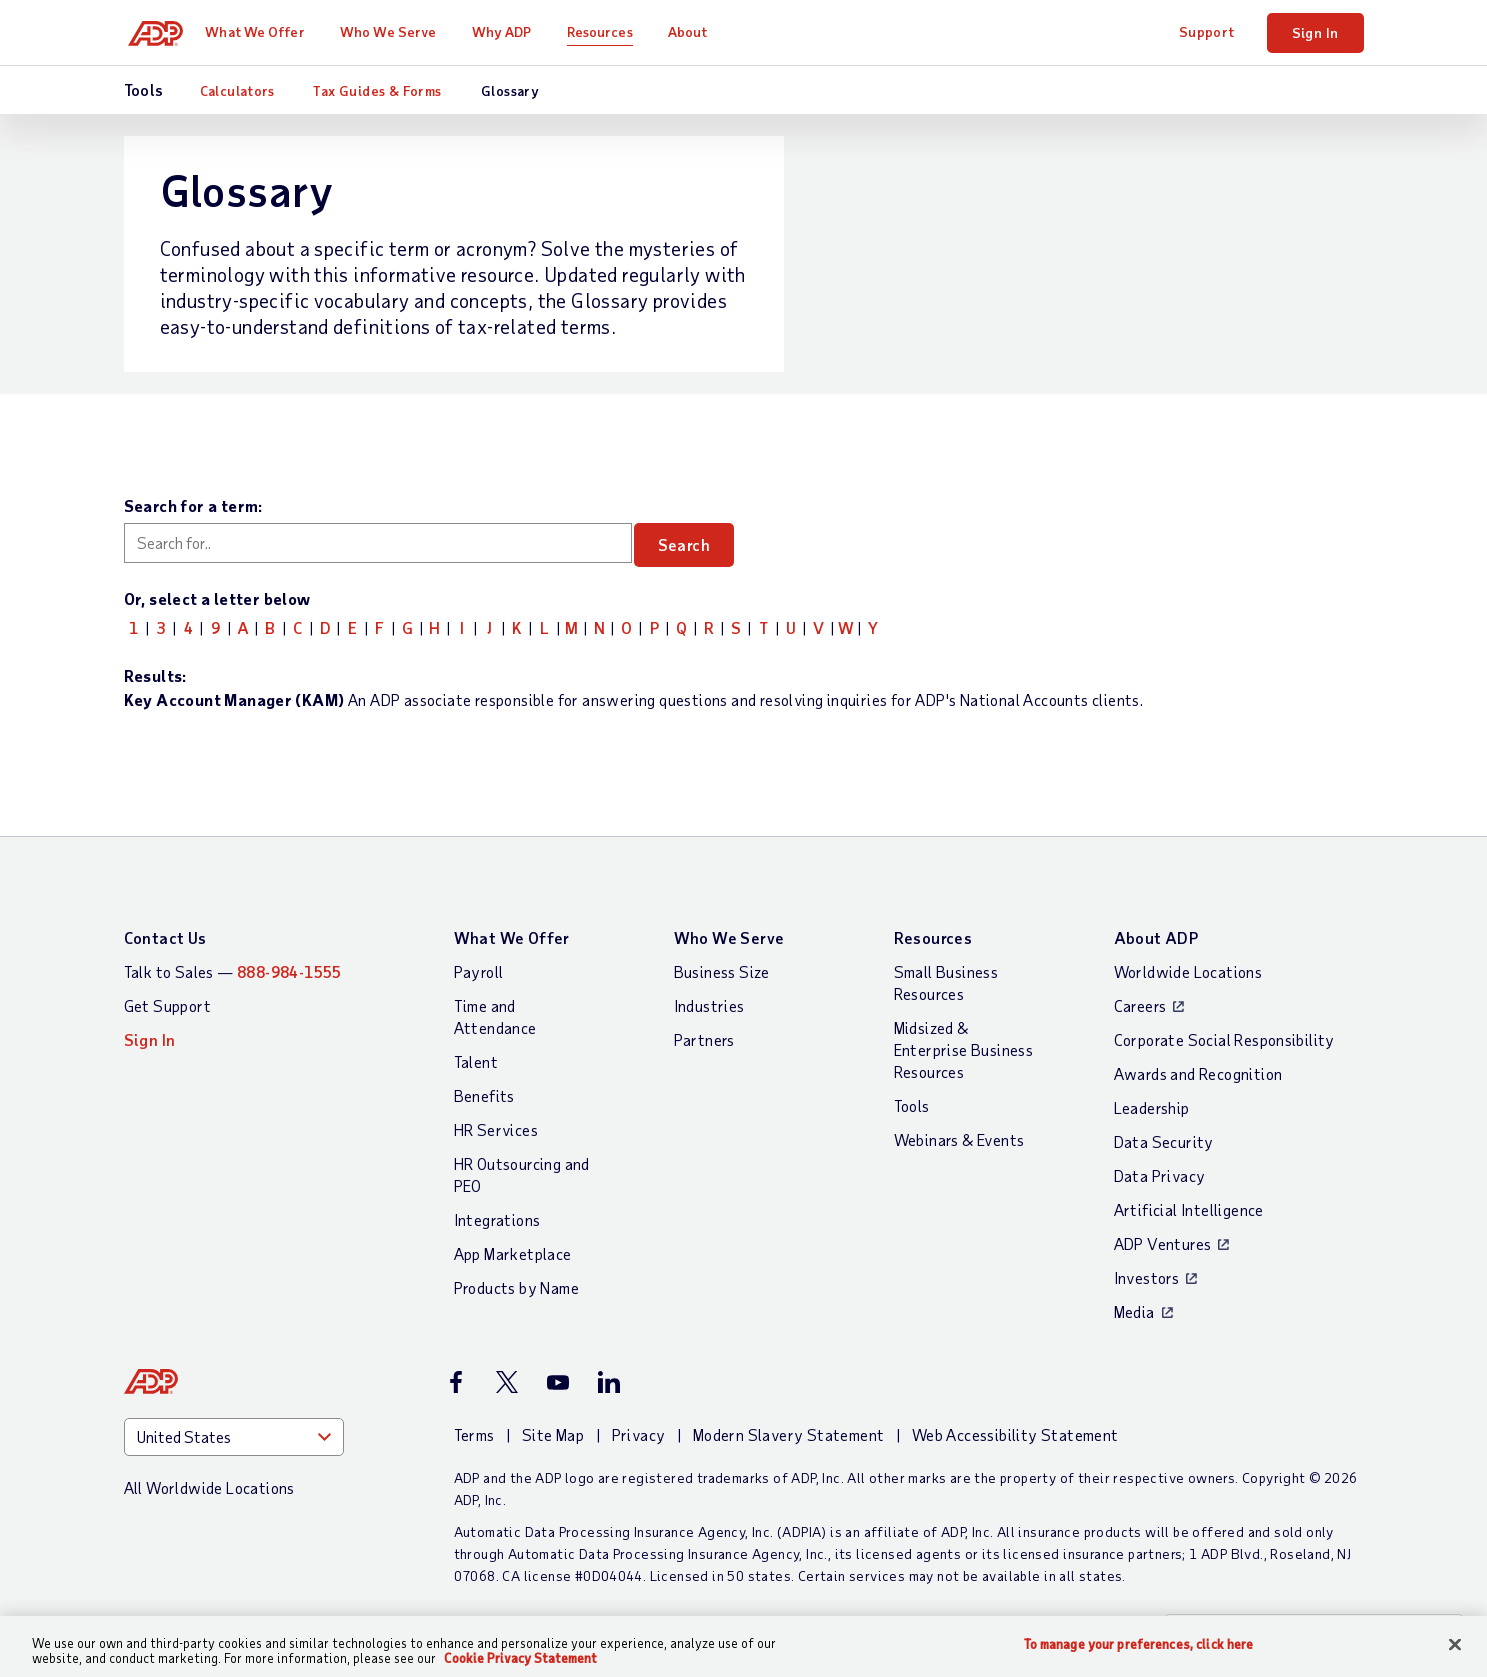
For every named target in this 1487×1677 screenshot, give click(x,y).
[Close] (1455, 1645)
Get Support (167, 1005)
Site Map (553, 1434)
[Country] (234, 1437)
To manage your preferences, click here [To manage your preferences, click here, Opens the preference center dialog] (1139, 1644)
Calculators (237, 90)
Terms (474, 1434)
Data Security (1164, 1141)
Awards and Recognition (1198, 1073)
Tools (912, 1105)
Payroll (479, 971)
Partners (704, 1039)
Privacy (639, 1434)
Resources (609, 31)
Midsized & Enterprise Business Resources (964, 1049)
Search (697, 544)
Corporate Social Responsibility (1224, 1039)
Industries (709, 1005)
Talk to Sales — (233, 971)
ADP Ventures (1163, 1243)
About (697, 31)
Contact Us (165, 937)
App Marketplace (513, 1253)
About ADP (1156, 937)
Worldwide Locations (1188, 971)
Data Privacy (1160, 1175)
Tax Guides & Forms (377, 90)
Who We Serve (397, 31)
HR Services (496, 1129)
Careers (1140, 1005)
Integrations (497, 1219)
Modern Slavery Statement (789, 1434)
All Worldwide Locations (209, 1487)
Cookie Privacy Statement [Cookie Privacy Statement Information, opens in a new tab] (520, 1658)
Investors (1147, 1277)
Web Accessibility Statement (1015, 1434)
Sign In (1315, 32)
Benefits (484, 1095)
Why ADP (511, 31)
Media (1134, 1311)
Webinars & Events (959, 1139)
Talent (476, 1061)
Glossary (510, 90)
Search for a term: (193, 505)
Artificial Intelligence (1189, 1209)
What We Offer (263, 31)
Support (1207, 31)
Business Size (722, 971)
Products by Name (516, 1287)
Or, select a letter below (217, 598)
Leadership (1152, 1107)
